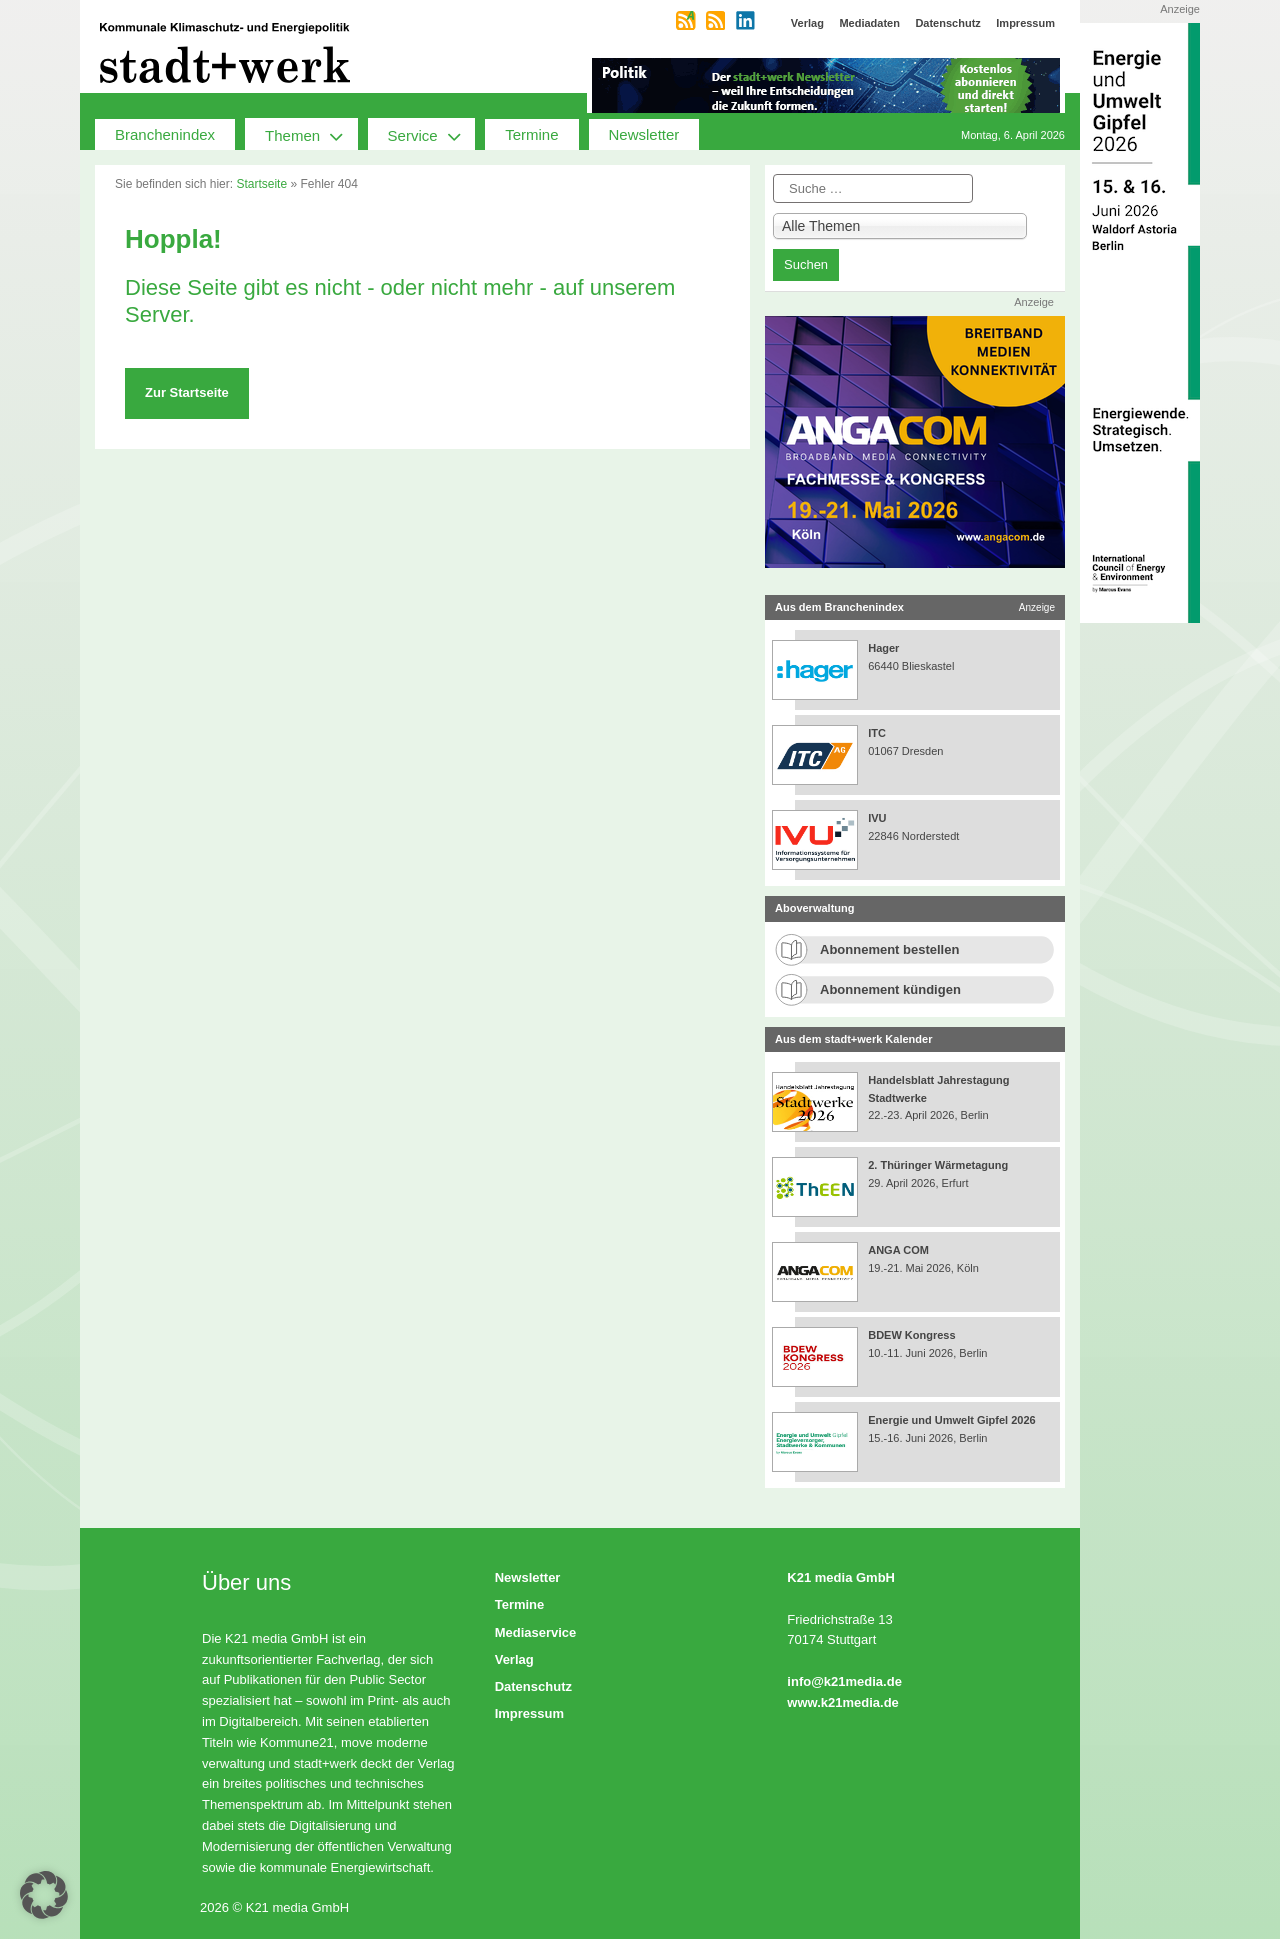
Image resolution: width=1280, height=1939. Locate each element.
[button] (44, 1895)
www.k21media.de (843, 1702)
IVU (877, 818)
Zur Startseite (187, 392)
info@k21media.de (844, 1681)
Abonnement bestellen (889, 949)
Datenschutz (533, 1686)
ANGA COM (898, 1250)
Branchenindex (165, 134)
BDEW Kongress (911, 1335)
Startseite (261, 184)
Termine (531, 134)
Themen (311, 134)
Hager (883, 648)
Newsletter (644, 134)
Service (432, 134)
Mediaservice (536, 1632)
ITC (877, 733)
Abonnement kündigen (890, 989)
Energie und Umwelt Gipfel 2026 (952, 1420)
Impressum (529, 1713)
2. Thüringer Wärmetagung (938, 1165)
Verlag (514, 1659)
